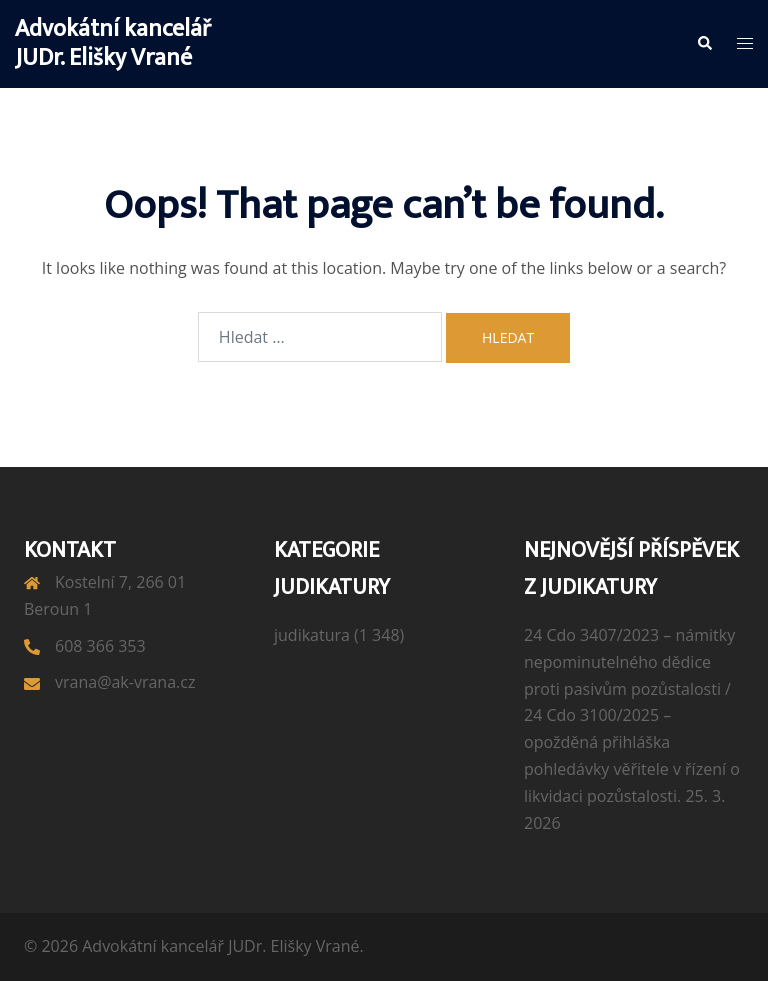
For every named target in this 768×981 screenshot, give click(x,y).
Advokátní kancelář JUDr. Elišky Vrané (113, 43)
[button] (704, 44)
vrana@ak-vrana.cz (125, 682)
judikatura (312, 635)
